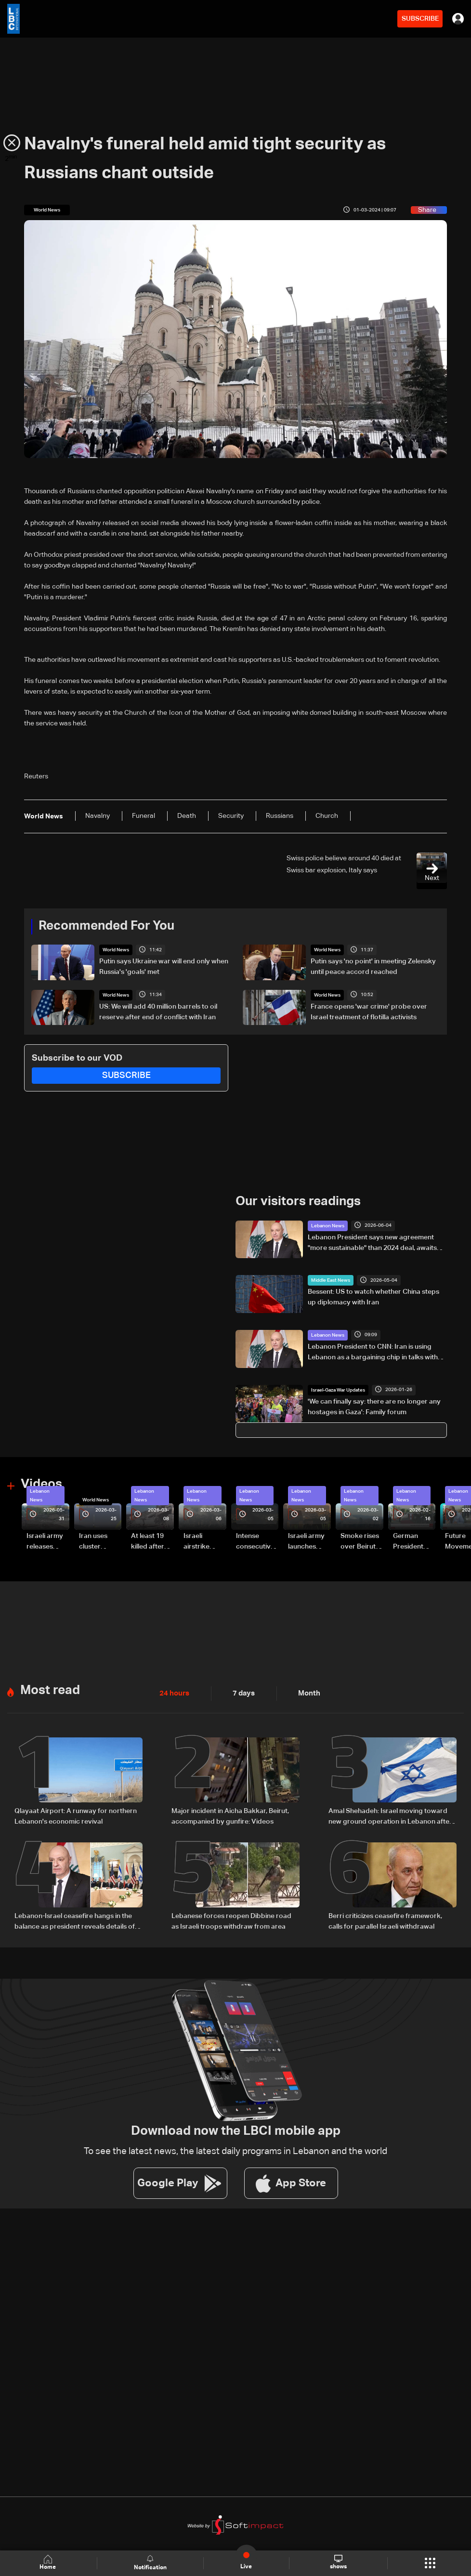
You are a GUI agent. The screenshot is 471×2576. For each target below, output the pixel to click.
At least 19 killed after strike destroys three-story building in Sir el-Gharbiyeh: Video (152, 1541)
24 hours (173, 1692)
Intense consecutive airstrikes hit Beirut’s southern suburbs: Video (255, 1541)
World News (116, 949)
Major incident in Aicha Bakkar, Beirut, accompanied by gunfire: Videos (230, 1815)
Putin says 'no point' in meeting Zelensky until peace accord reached (373, 966)
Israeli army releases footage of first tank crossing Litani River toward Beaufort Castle (44, 1541)
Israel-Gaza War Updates (338, 1389)
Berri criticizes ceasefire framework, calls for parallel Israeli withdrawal (385, 1920)
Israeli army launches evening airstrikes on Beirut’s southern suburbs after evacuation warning (307, 1541)
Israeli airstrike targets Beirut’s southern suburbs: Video (197, 1541)
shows (337, 2562)
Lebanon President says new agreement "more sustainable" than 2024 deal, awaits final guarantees (372, 1243)
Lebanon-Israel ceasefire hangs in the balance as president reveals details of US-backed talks (74, 1921)
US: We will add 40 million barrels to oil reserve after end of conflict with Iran (158, 1011)
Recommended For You (106, 926)
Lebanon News (327, 1225)
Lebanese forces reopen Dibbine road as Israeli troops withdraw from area (231, 1920)
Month (305, 1692)
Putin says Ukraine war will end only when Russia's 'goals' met (163, 966)
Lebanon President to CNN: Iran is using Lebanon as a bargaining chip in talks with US (373, 1352)
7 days (241, 1692)
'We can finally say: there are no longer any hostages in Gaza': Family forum (374, 1406)
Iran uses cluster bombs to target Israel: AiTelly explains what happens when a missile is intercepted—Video (100, 1541)
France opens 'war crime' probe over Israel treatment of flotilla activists (369, 1011)
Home (48, 2563)
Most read (50, 1689)
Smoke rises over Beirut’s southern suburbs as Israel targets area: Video (361, 1541)
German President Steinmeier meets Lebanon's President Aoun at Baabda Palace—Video (410, 1541)
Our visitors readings (298, 1202)
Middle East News (330, 1280)
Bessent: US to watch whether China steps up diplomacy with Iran (373, 1297)
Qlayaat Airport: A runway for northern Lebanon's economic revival (75, 1815)
